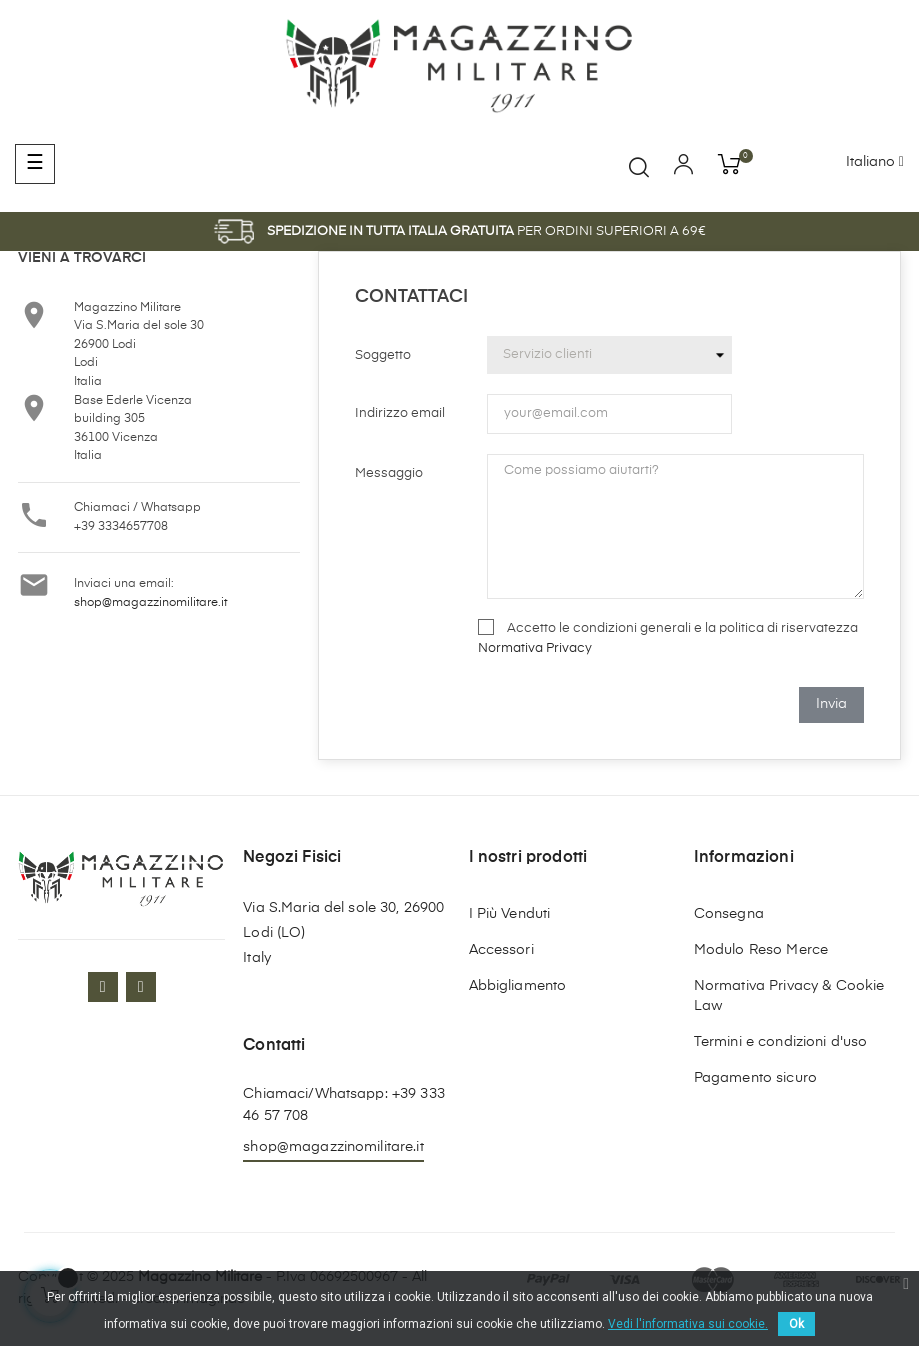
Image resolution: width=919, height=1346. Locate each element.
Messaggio (389, 473)
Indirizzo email (400, 413)
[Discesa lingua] (875, 163)
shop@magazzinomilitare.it (150, 603)
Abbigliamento (518, 986)
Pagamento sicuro (755, 1078)
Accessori (501, 950)
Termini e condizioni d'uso (781, 1042)
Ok (796, 1324)
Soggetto (383, 355)
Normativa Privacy (535, 648)
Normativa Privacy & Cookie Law (789, 996)
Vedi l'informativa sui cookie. (688, 1324)
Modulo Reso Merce (761, 950)
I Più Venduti (510, 914)
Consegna (729, 914)
